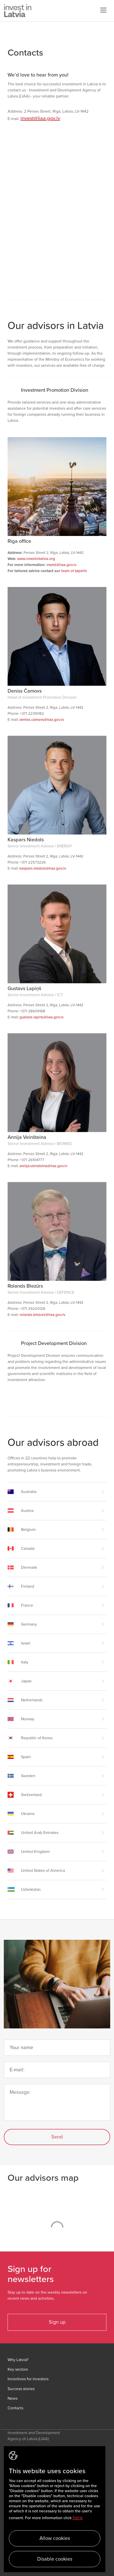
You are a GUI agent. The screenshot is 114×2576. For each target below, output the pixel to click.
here (78, 2518)
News (12, 2398)
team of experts (73, 571)
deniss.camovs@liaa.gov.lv (41, 719)
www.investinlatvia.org (36, 558)
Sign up (57, 2322)
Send (57, 2137)
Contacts (15, 2408)
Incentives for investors (28, 2379)
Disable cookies (54, 2559)
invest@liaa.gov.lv (40, 118)
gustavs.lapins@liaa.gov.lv (41, 1017)
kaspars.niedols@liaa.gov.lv (42, 868)
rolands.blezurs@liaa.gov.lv (42, 1314)
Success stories (21, 2389)
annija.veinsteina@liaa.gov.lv (43, 1166)
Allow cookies (54, 2538)
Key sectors (18, 2369)
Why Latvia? (18, 2360)
